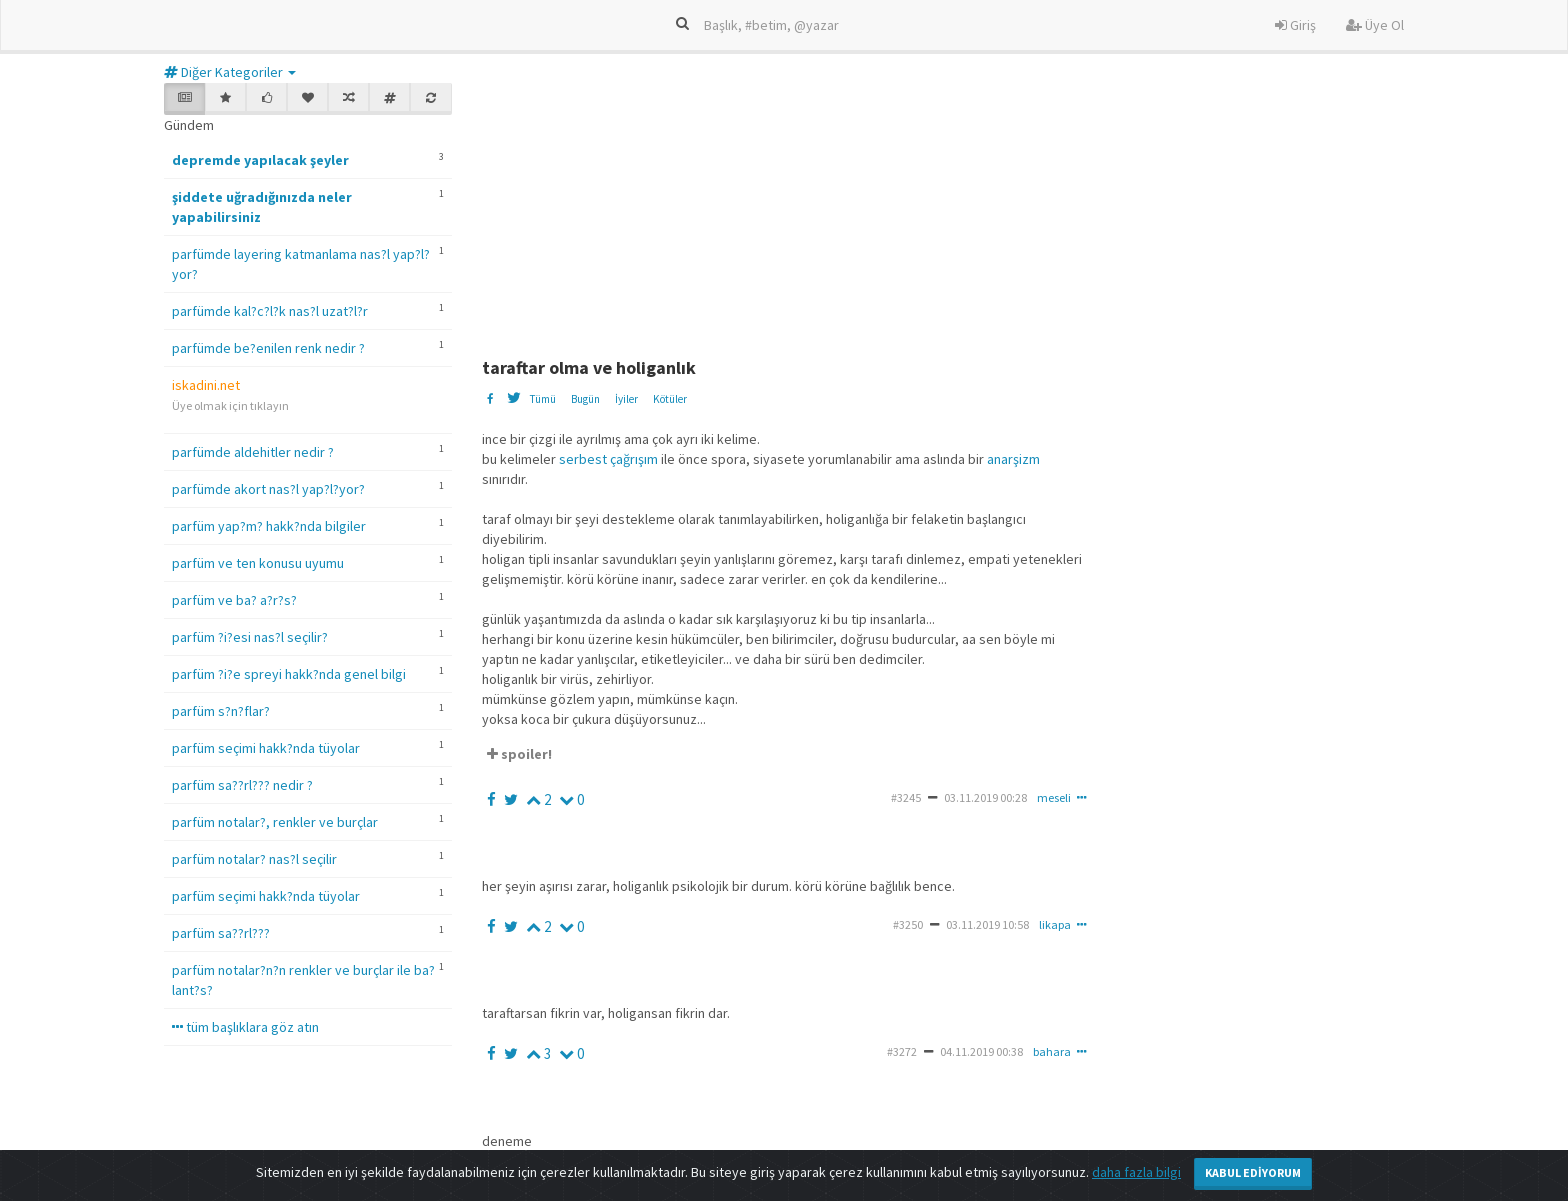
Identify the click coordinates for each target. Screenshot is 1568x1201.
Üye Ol (1375, 25)
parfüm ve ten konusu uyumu (258, 563)
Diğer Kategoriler (230, 72)
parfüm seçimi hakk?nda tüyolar (266, 748)
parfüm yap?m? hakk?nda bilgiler (269, 526)
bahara (1052, 1051)
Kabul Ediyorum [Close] (1253, 1172)
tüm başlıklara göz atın (245, 1027)
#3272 (902, 1051)
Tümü (542, 399)
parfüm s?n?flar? (221, 711)
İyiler (626, 399)
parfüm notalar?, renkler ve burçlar (275, 822)
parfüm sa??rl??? (221, 933)
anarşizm (1013, 459)
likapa (1055, 924)
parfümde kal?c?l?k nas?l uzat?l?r (270, 311)
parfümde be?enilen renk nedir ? (268, 348)
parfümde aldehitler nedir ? (253, 452)
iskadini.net (206, 385)
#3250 (908, 924)
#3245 (906, 797)
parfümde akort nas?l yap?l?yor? (268, 489)
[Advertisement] (967, 208)
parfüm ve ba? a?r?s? (234, 600)
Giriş (1295, 25)
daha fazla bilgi (1136, 1172)
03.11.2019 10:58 (987, 924)
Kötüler (670, 399)
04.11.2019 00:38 (981, 1051)
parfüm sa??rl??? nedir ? (242, 785)
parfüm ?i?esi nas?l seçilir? (250, 637)
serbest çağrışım (608, 459)
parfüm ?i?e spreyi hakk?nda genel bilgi (289, 674)
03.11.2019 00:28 (985, 797)
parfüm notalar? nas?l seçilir (254, 859)
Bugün (585, 399)
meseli (1054, 797)
